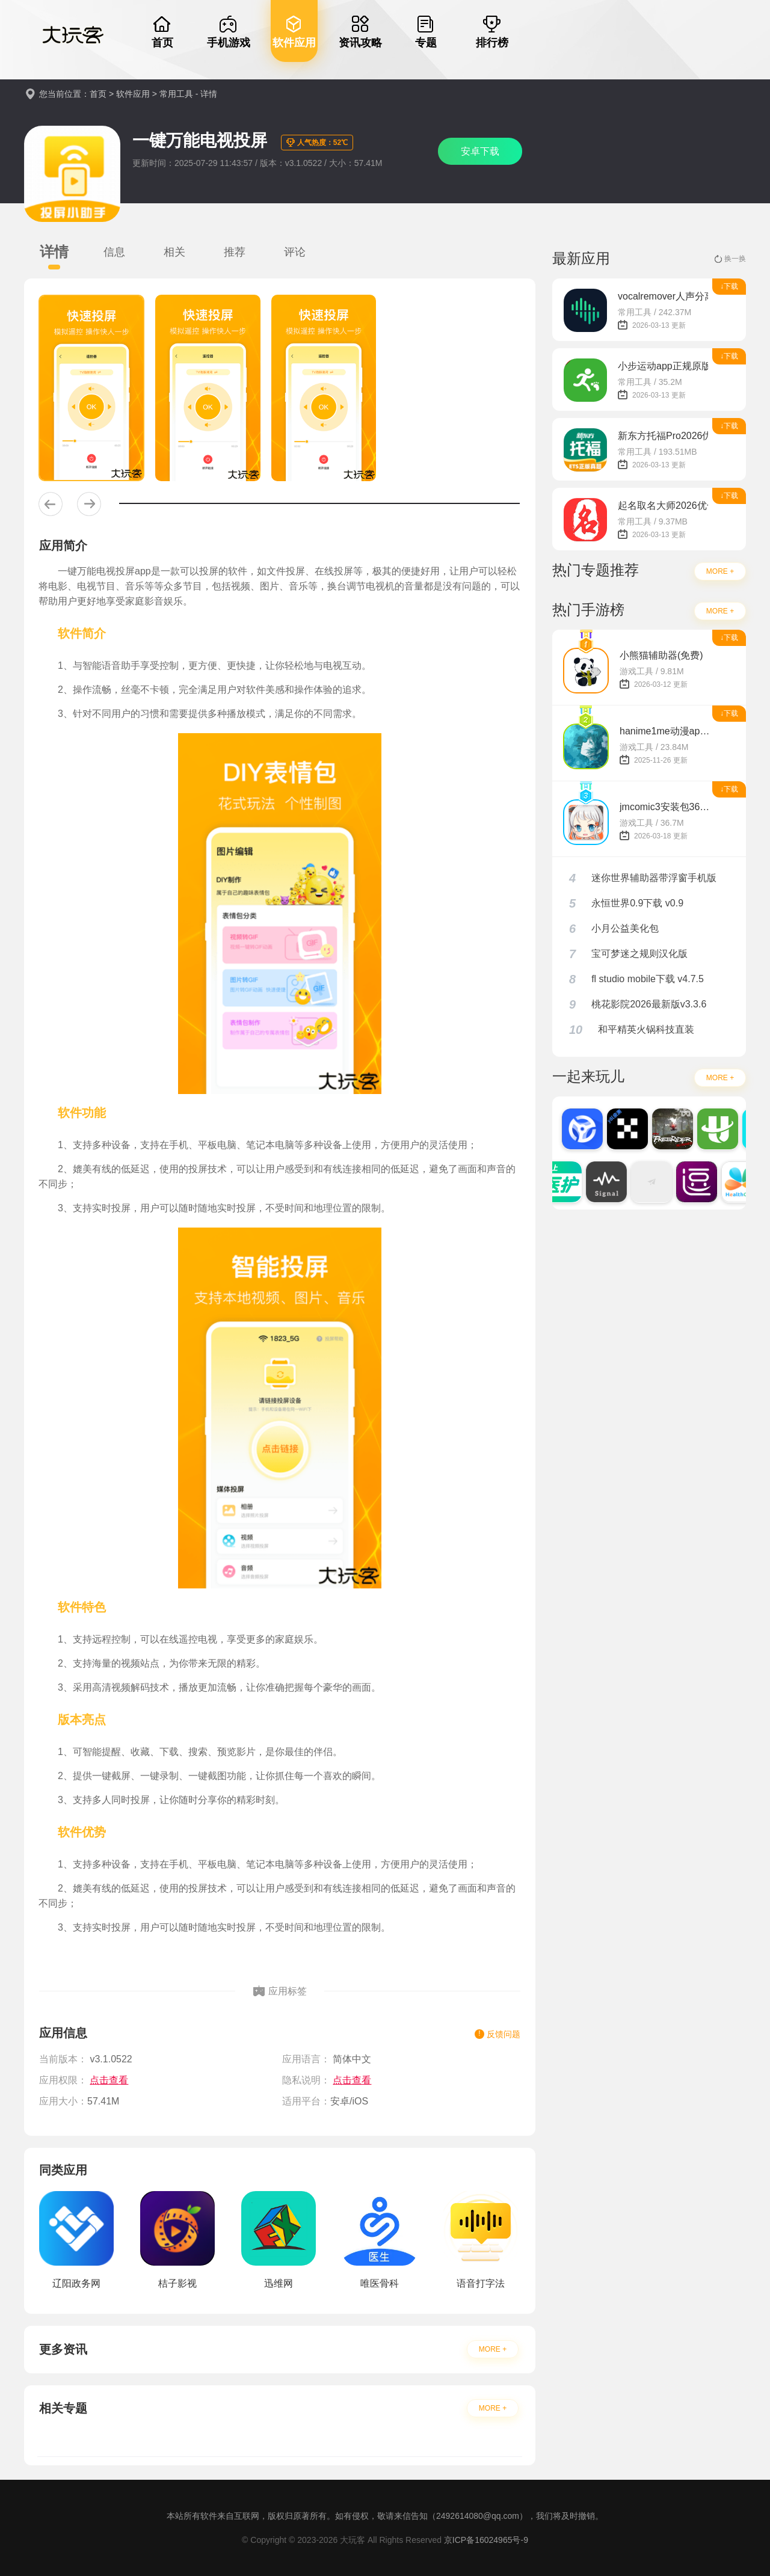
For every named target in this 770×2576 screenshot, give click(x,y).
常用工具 (176, 94)
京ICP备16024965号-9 (486, 2540)
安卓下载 (480, 151)
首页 (98, 94)
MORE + (493, 2349)
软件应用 (133, 94)
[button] (50, 504)
